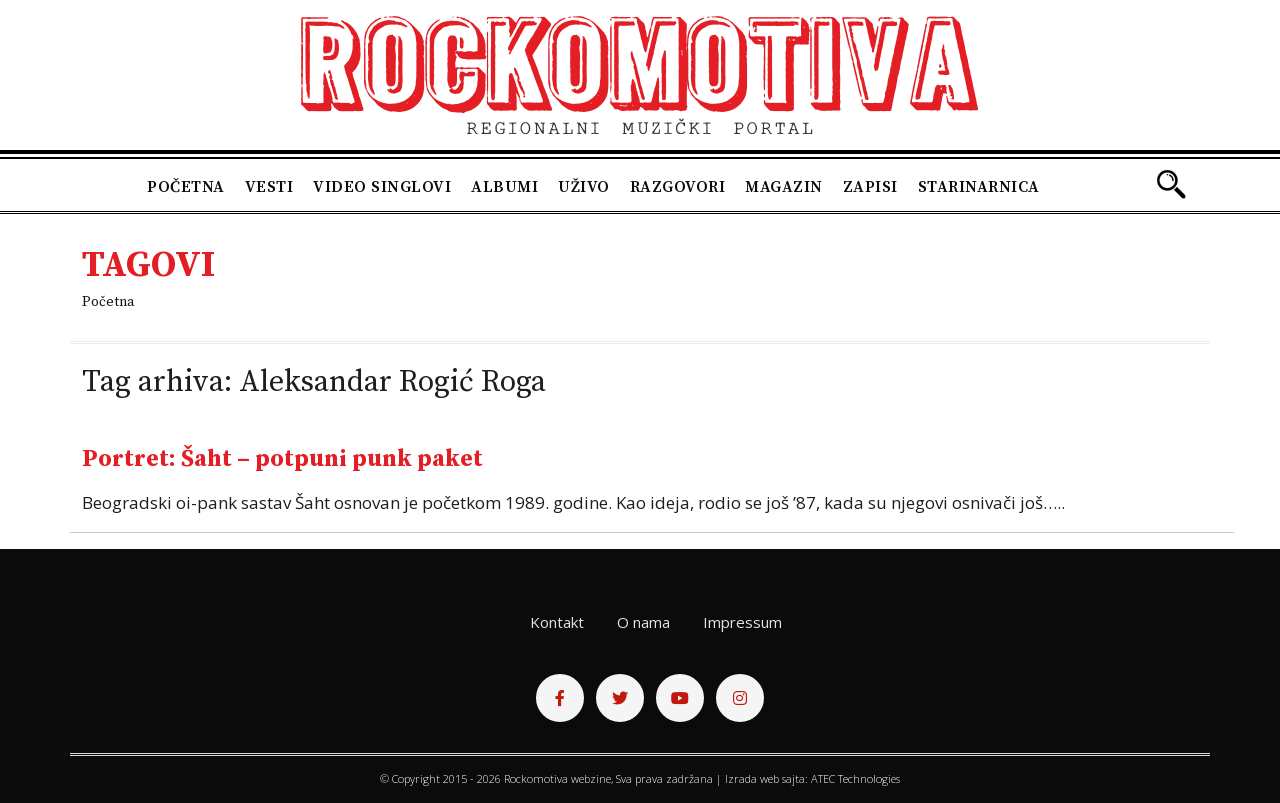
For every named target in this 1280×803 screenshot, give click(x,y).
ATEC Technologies (855, 778)
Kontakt (557, 622)
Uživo (584, 187)
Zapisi (870, 187)
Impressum (742, 622)
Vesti (269, 187)
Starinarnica (979, 187)
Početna (186, 187)
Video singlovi (382, 187)
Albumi (504, 187)
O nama (643, 622)
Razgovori (678, 187)
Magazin (784, 187)
